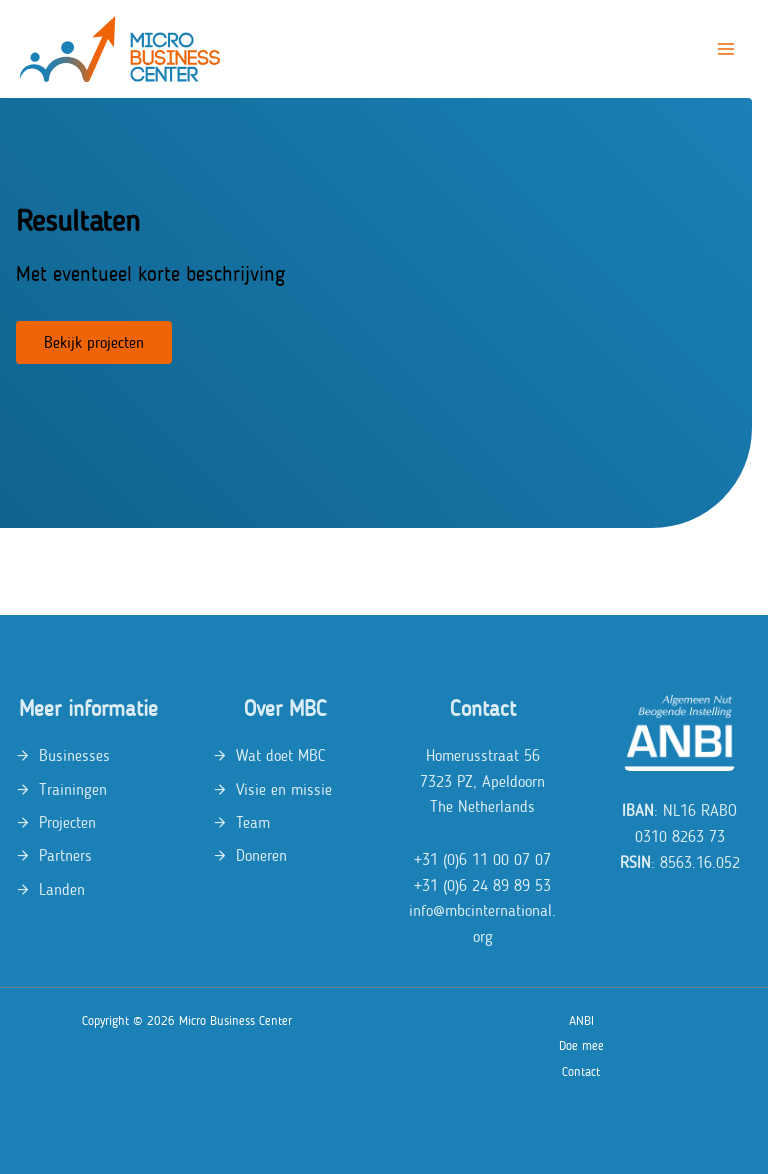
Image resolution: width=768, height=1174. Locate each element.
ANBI (581, 1020)
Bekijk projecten (94, 342)
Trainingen (73, 789)
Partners (65, 855)
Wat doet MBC (281, 755)
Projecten (67, 822)
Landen (62, 889)
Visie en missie (284, 789)
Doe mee (581, 1045)
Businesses (74, 755)
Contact (581, 1071)
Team (253, 822)
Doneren (261, 855)
